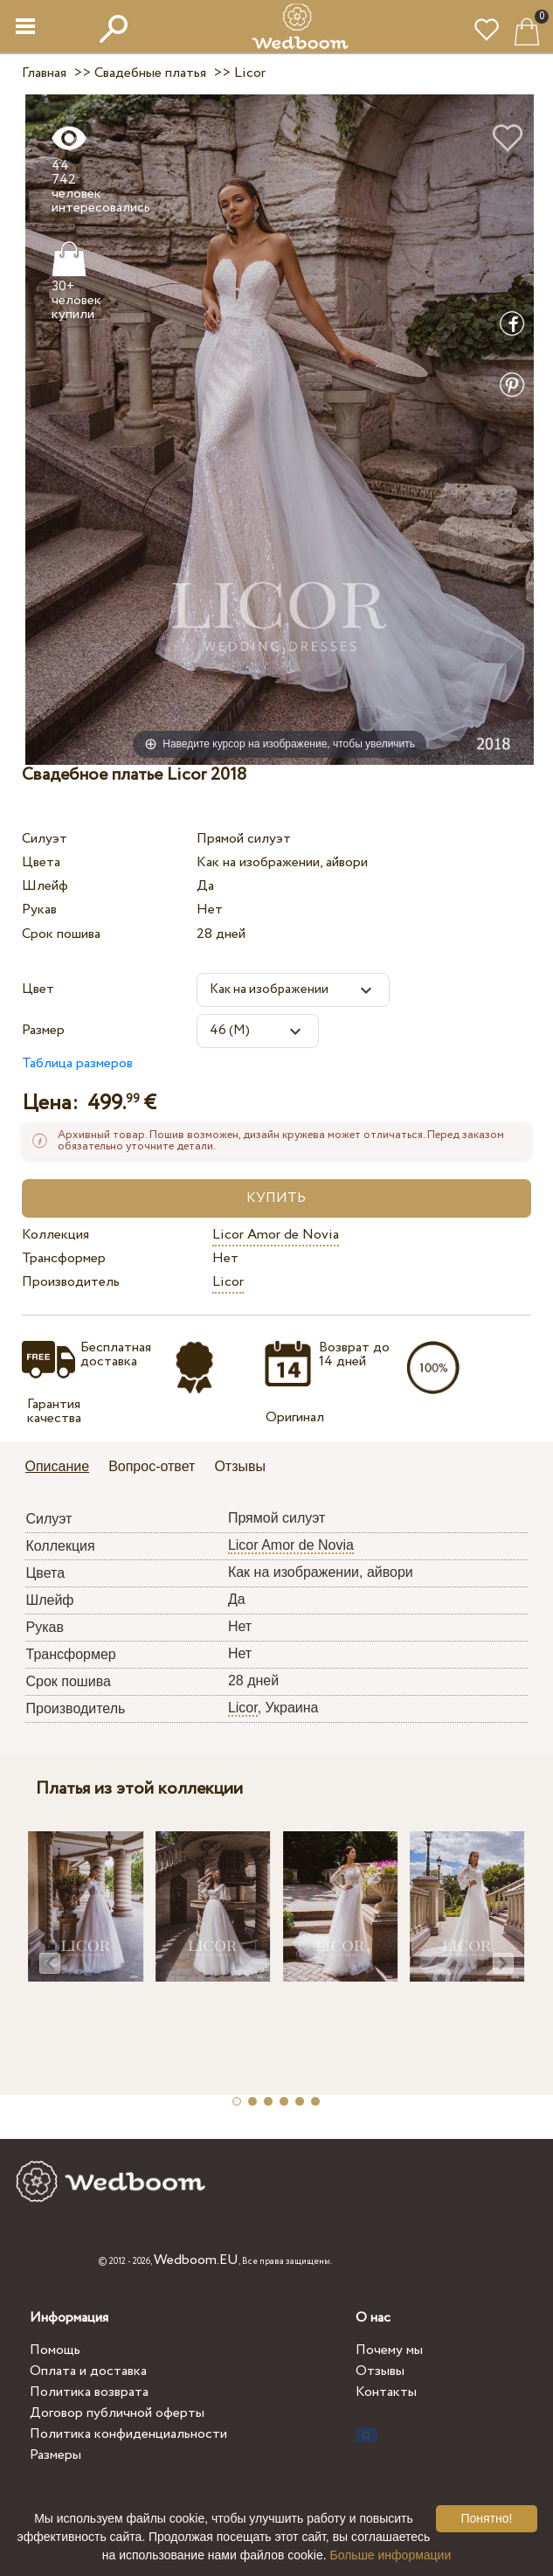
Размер (43, 1030)
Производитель (71, 1282)
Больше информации (391, 2555)
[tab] (63, 1468)
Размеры (55, 2455)
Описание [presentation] (57, 1466)
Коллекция (55, 1234)
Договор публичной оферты (117, 2413)
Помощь (55, 2350)
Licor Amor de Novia (275, 1235)
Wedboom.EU (196, 2260)
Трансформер (64, 1258)
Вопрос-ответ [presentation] (151, 1466)
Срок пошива (61, 934)
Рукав (39, 909)
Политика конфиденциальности (128, 2434)
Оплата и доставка (88, 2371)
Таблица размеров (77, 1063)
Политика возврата (89, 2392)
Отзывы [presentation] (240, 1466)
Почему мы (389, 2350)
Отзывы (380, 2371)
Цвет (38, 989)
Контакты (386, 2392)
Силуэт (44, 838)
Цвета (41, 862)
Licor (228, 1282)
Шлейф (45, 886)
